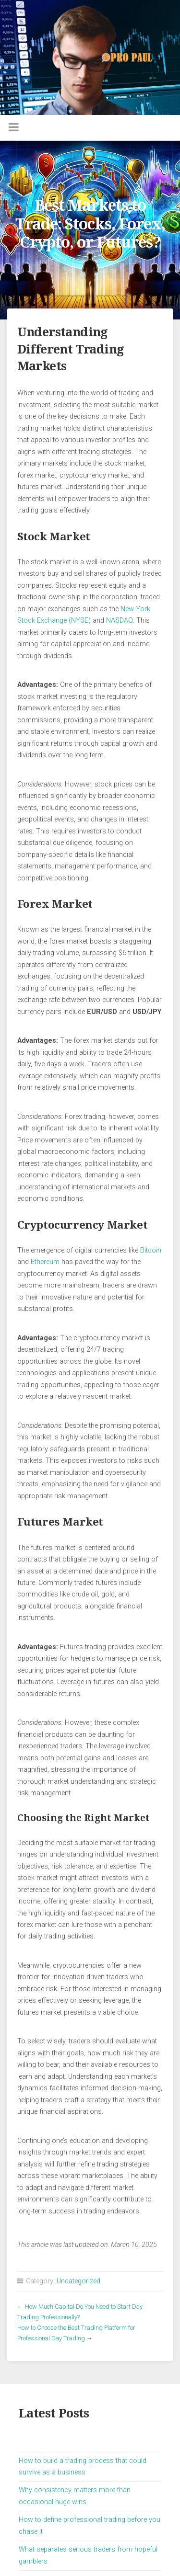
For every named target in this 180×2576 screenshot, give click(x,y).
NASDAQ (119, 620)
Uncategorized (78, 2281)
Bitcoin (150, 1250)
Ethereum (45, 1262)
